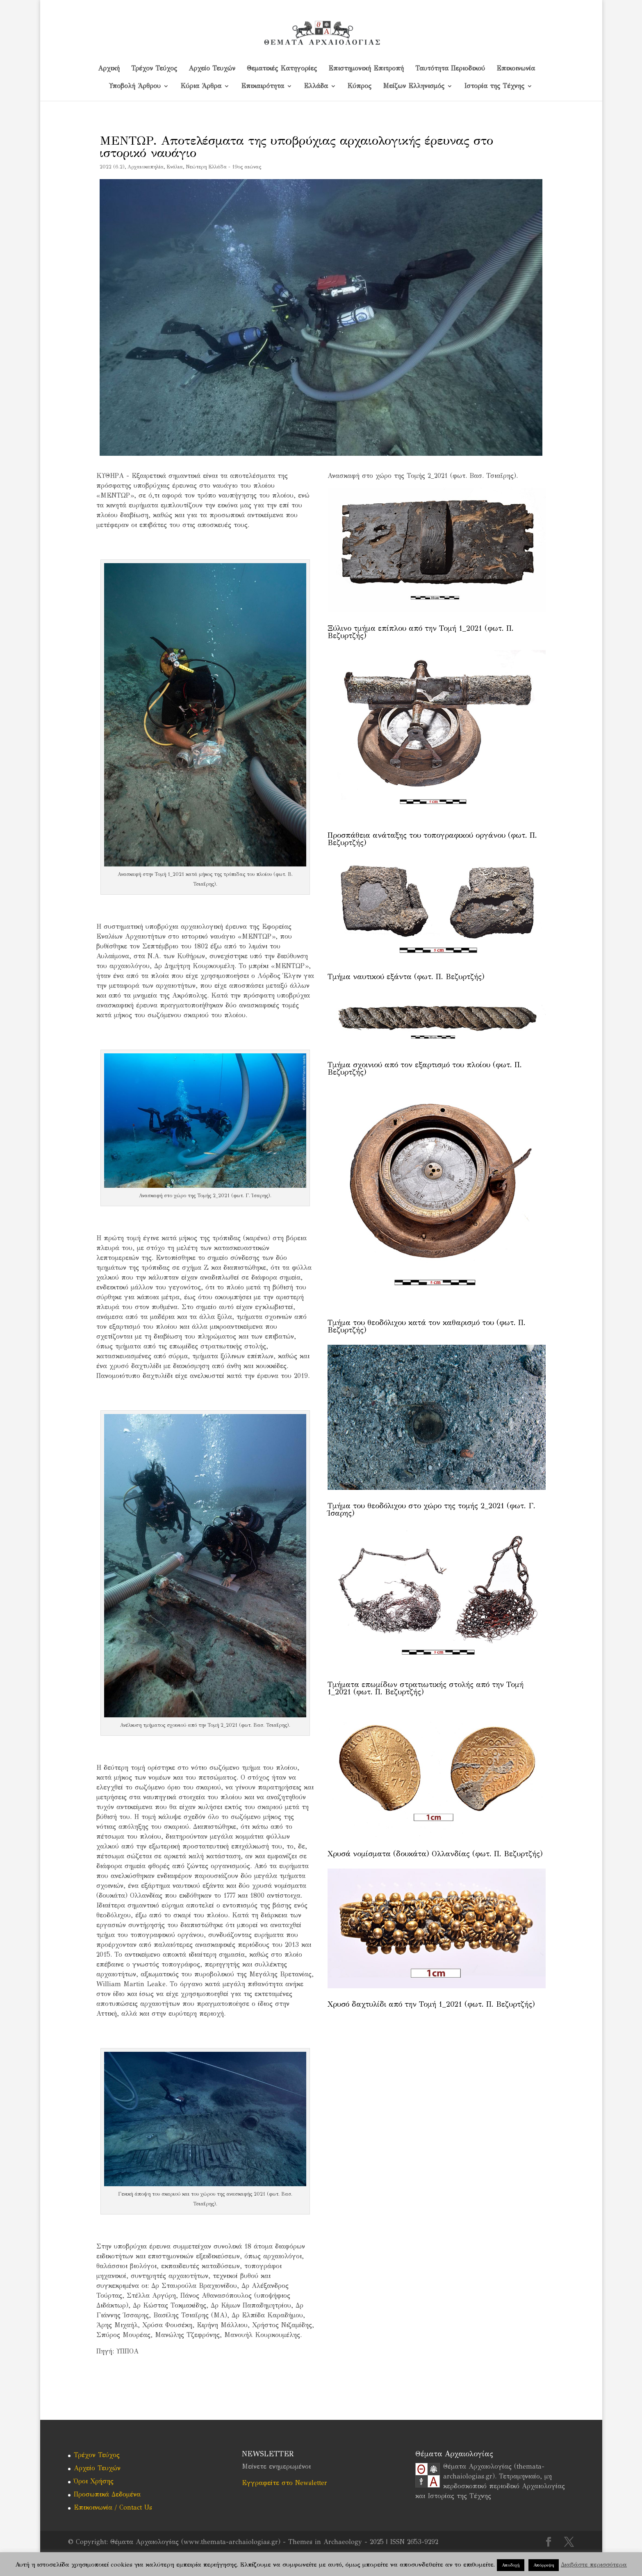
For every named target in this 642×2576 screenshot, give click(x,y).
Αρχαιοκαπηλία (145, 167)
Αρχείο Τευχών (212, 69)
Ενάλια (174, 167)
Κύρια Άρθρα (200, 86)
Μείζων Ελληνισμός (413, 86)
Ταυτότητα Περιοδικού (450, 69)
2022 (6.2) (112, 167)
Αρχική (109, 69)
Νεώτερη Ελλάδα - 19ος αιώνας (223, 167)
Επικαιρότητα (262, 86)
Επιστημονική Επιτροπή (366, 69)
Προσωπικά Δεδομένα (107, 2494)
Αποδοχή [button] (510, 2565)
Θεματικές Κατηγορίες (282, 69)
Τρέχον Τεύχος (154, 69)
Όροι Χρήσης (94, 2481)
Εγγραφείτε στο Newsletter (284, 2483)
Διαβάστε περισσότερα (594, 2564)
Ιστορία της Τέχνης (494, 86)
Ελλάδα (316, 86)
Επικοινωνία (515, 69)
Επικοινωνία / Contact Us (113, 2507)
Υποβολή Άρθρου (135, 86)
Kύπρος (359, 86)
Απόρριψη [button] (543, 2565)
